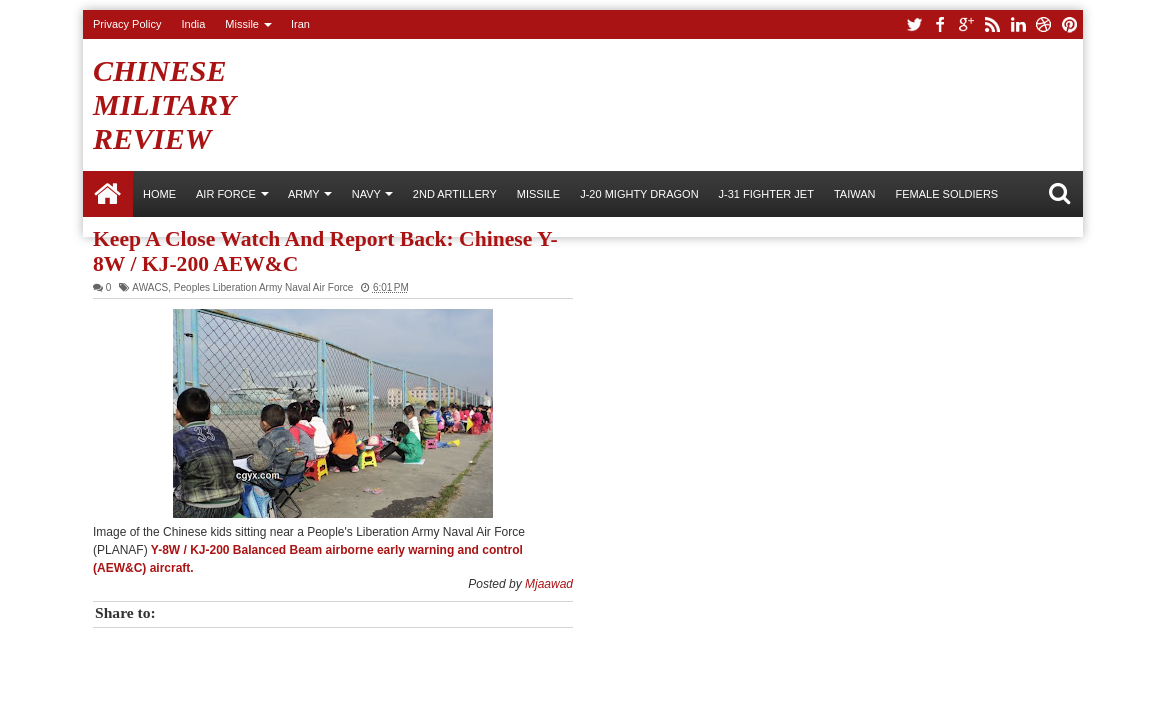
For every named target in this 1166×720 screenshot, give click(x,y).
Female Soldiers (946, 194)
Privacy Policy (127, 24)
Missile (242, 24)
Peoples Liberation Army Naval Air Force (264, 287)
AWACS (150, 287)
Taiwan (855, 194)
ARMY (304, 194)
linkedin (1018, 24)
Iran (300, 24)
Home (108, 194)
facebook (940, 24)
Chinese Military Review (164, 104)
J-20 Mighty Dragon (639, 194)
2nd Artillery (455, 194)
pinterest (1070, 24)
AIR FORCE (226, 194)
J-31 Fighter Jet (766, 194)
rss (992, 24)
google (966, 24)
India (193, 24)
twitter (914, 24)
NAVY (366, 194)
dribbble (1044, 24)
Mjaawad (549, 584)
